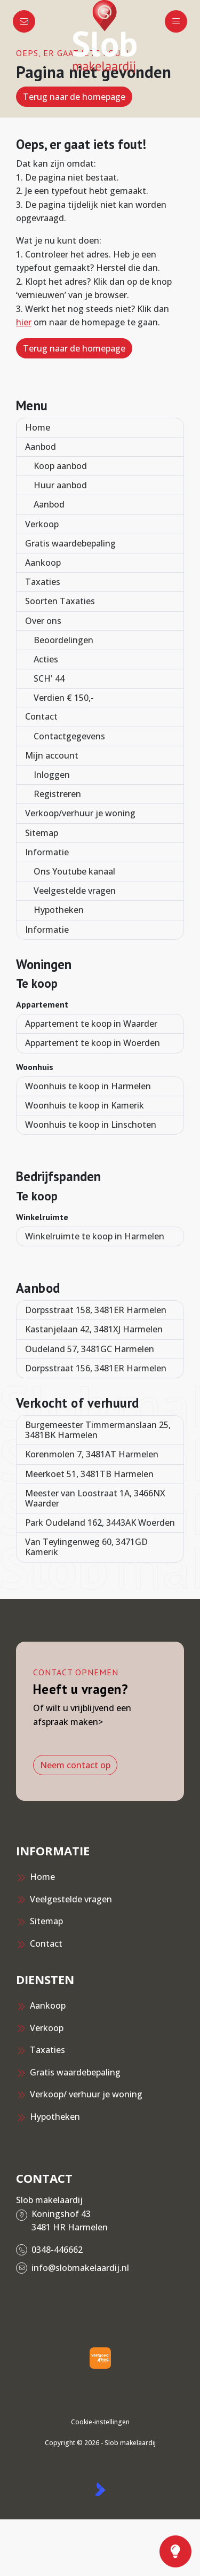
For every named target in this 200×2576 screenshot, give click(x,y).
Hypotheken (59, 910)
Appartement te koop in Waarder (91, 1023)
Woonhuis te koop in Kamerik (84, 1105)
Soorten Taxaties (60, 601)
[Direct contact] (24, 21)
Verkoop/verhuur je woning (80, 813)
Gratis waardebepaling (70, 543)
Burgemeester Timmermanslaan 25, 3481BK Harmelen (98, 1430)
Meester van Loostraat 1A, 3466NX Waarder (95, 1498)
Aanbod (40, 446)
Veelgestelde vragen (75, 890)
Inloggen (52, 774)
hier (23, 322)
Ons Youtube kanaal (74, 871)
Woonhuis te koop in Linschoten (90, 1124)
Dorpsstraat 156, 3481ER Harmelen (95, 1368)
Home (37, 427)
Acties (46, 659)
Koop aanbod (60, 466)
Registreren (57, 794)
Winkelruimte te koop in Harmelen (94, 1236)
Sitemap (41, 833)
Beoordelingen (63, 640)
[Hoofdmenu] (176, 21)
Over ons (43, 621)
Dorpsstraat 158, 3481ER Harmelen (95, 1310)
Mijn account (51, 755)
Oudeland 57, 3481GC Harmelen (89, 1349)
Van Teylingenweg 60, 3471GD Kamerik (86, 1547)
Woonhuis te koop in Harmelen (88, 1086)
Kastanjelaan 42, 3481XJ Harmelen (94, 1329)
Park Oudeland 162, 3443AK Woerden (100, 1522)
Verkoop (42, 524)
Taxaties (42, 582)
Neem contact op (75, 1765)
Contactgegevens (69, 736)
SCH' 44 (49, 678)
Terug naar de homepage (74, 97)
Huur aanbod (60, 485)
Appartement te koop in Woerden (92, 1043)
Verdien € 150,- (64, 698)
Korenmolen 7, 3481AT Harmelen (91, 1454)
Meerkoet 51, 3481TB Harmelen (89, 1474)
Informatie (47, 852)
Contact (41, 716)
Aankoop (43, 562)
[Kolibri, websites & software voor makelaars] (100, 2489)
